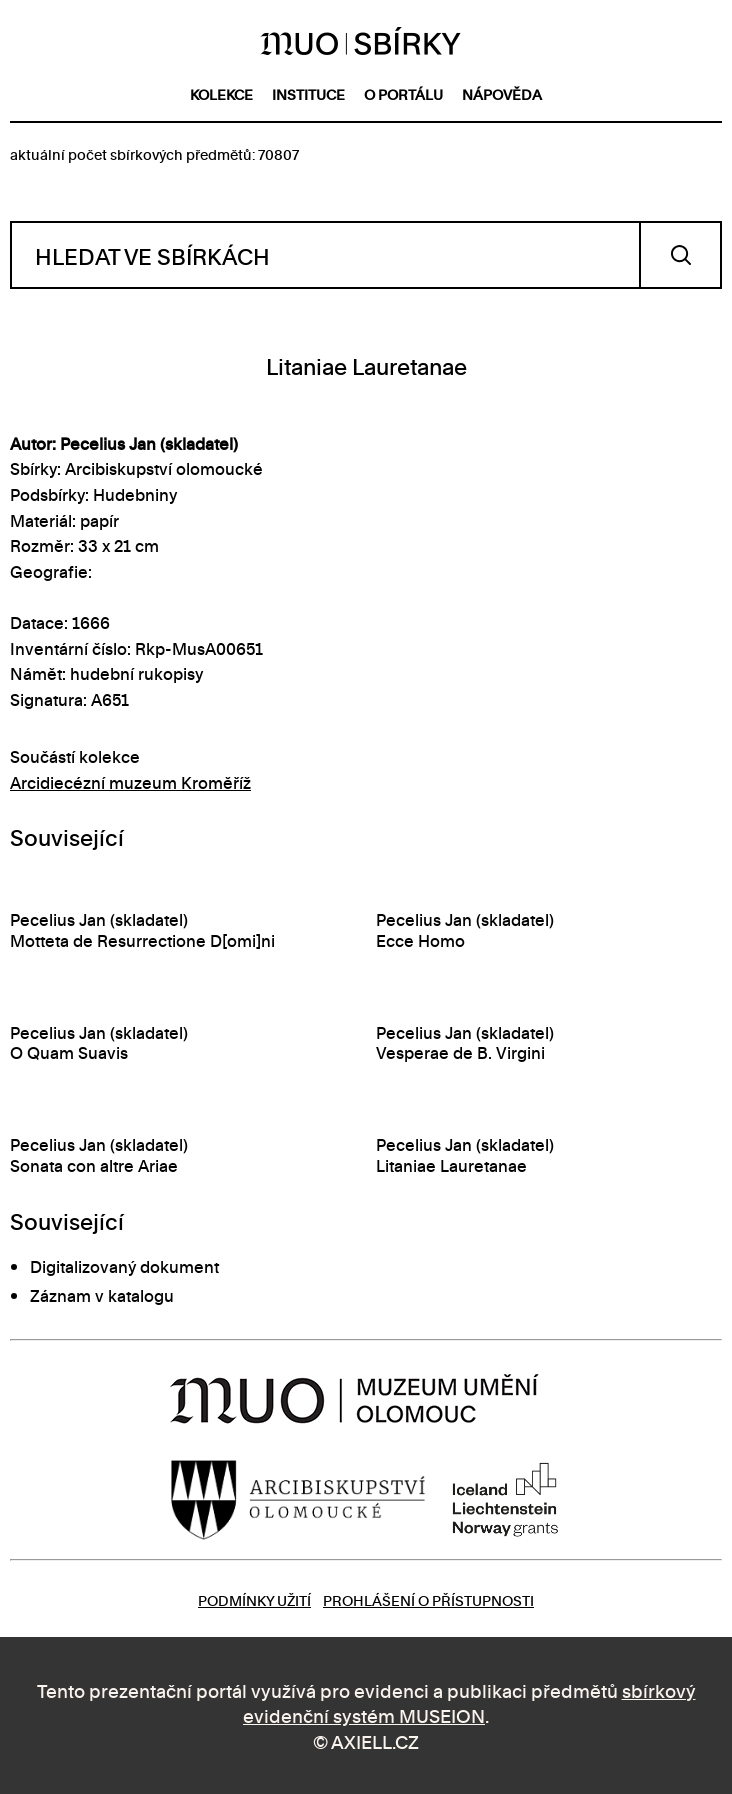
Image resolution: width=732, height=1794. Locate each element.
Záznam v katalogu (102, 1295)
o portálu (403, 93)
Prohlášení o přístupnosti (428, 1599)
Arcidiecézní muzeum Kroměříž (130, 782)
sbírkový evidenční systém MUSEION (469, 1702)
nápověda (502, 93)
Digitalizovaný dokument (124, 1266)
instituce (308, 93)
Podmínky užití (254, 1599)
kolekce (221, 93)
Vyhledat (680, 255)
